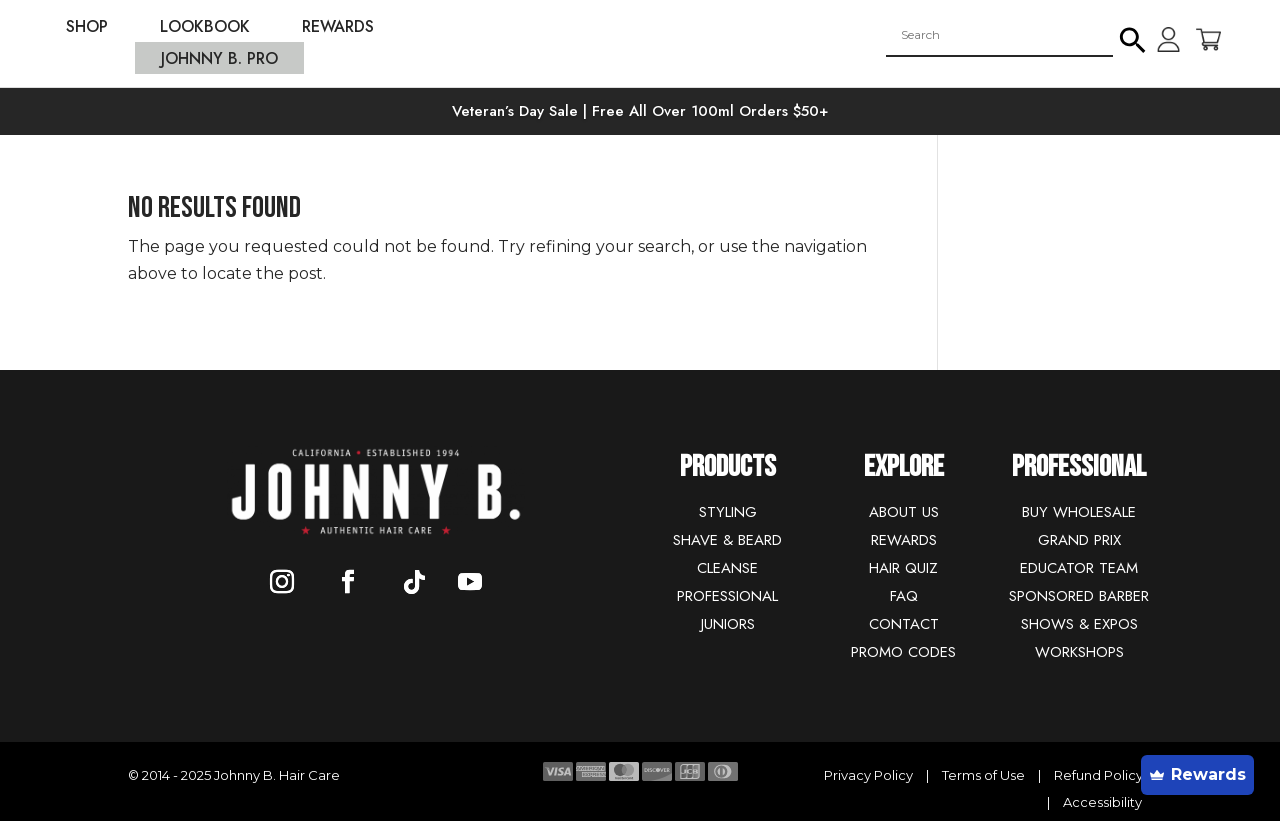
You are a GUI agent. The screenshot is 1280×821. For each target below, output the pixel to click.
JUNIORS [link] (728, 624)
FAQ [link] (904, 596)
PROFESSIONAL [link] (727, 596)
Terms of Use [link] (985, 775)
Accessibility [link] (1102, 802)
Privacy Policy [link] (870, 775)
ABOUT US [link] (904, 512)
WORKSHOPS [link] (1079, 652)
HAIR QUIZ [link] (903, 568)
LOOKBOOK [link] (205, 29)
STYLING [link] (728, 512)
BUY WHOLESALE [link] (1079, 512)
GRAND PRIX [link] (1079, 540)
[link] (640, 67)
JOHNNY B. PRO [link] (219, 61)
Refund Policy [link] (1098, 775)
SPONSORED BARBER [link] (1079, 596)
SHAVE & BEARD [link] (727, 540)
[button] (1133, 35)
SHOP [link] (87, 29)
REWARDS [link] (338, 29)
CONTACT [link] (904, 624)
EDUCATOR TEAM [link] (1079, 568)
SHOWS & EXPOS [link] (1079, 624)
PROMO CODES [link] (903, 652)
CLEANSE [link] (727, 568)
